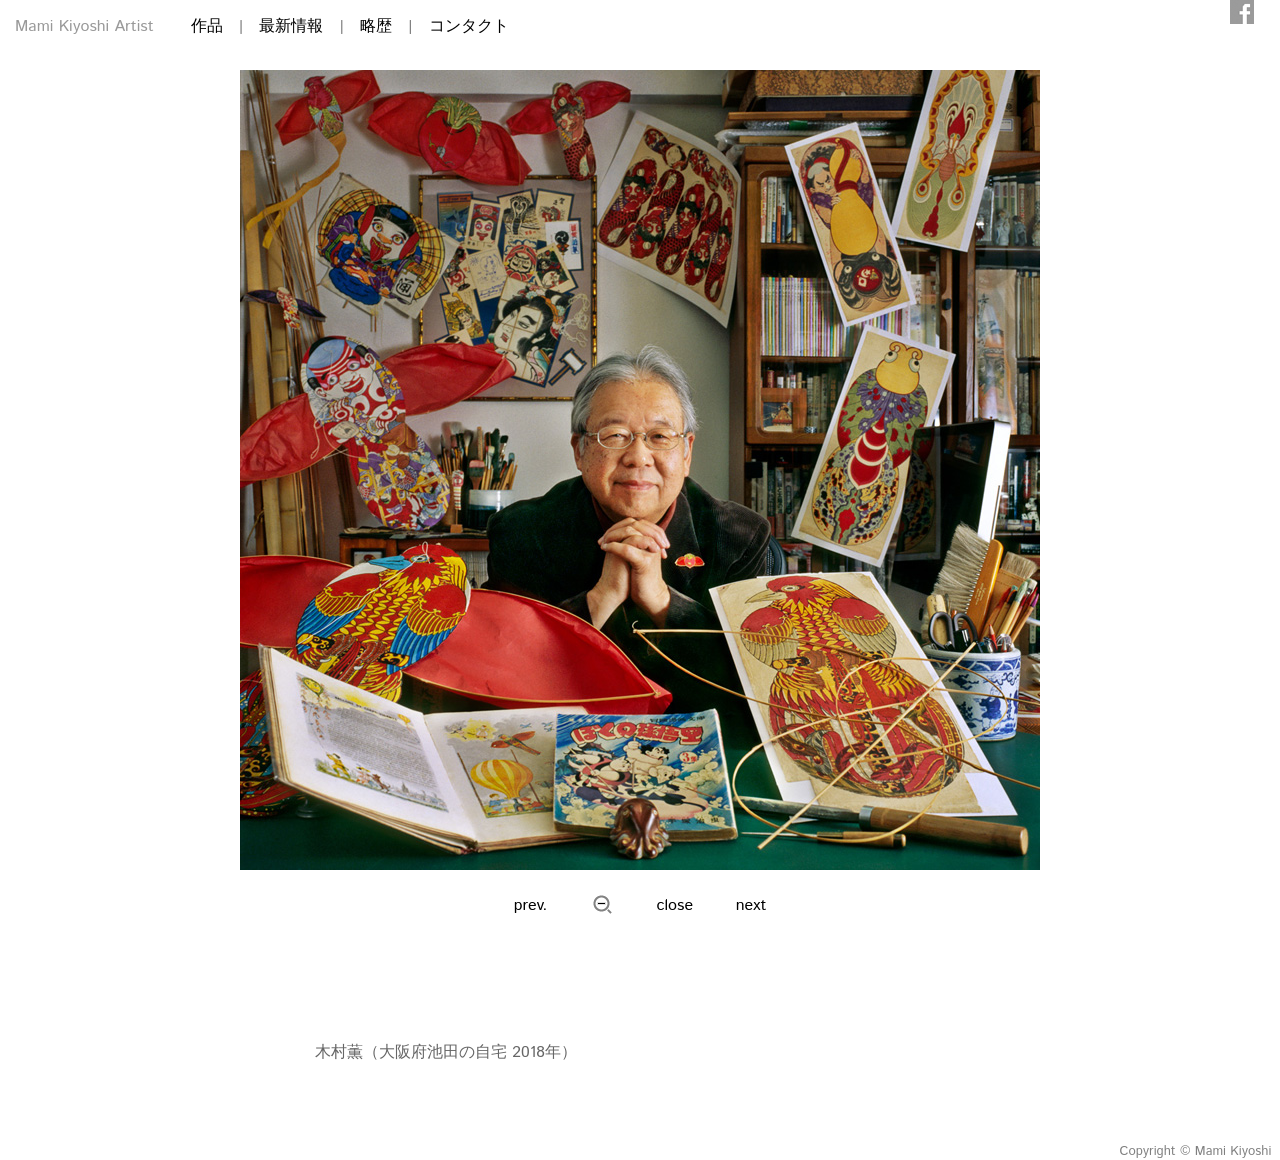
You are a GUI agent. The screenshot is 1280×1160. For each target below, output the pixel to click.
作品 (207, 26)
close (675, 905)
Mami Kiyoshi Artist (84, 26)
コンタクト (469, 26)
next (751, 905)
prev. (531, 905)
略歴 (376, 26)
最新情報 (291, 26)
